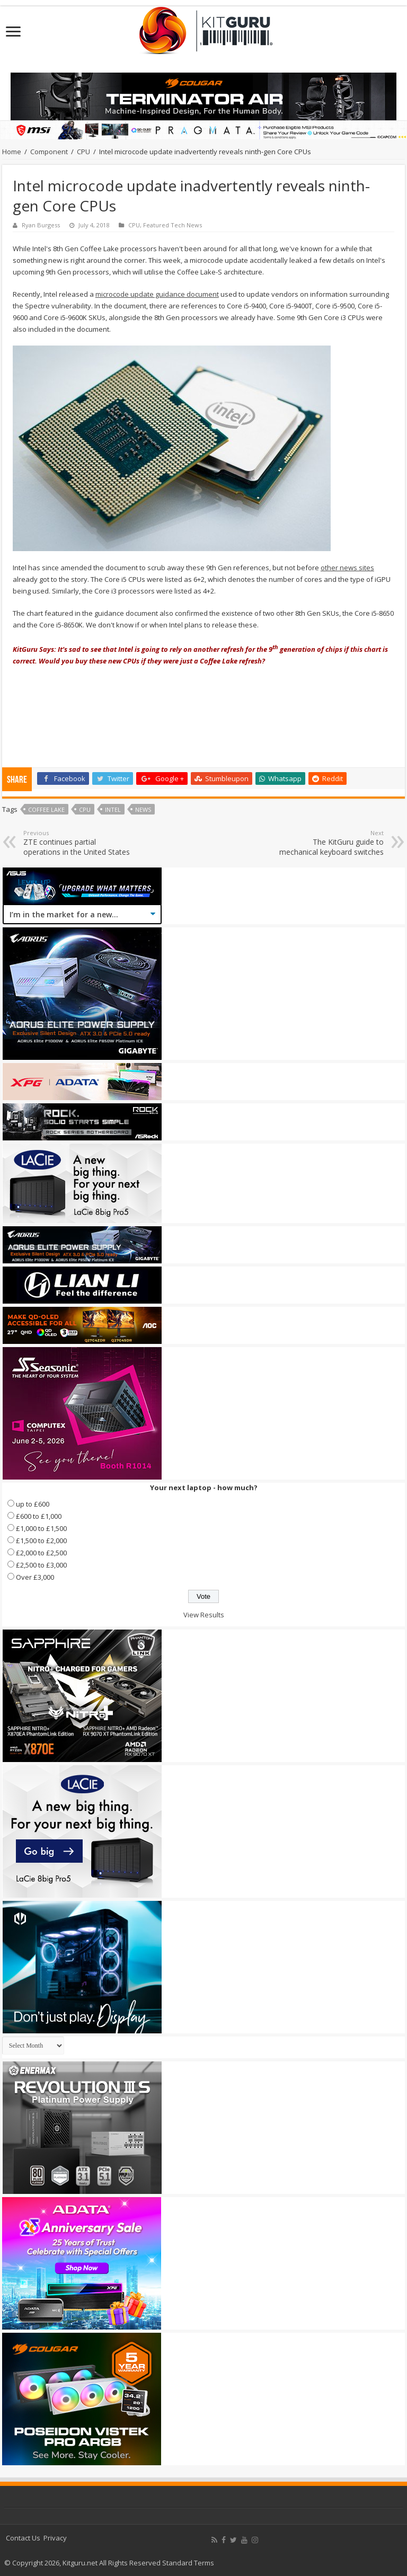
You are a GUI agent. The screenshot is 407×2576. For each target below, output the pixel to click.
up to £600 (32, 1504)
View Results (203, 1614)
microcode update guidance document (157, 294)
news (143, 809)
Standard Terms (188, 2563)
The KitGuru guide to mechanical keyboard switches (329, 843)
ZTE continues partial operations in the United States (77, 843)
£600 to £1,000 (38, 1516)
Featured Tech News (172, 225)
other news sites (347, 567)
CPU (83, 151)
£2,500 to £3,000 (41, 1565)
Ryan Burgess (41, 225)
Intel (113, 809)
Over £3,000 (35, 1577)
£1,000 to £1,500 (41, 1528)
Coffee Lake (46, 809)
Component (49, 151)
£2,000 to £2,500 (41, 1552)
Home (11, 151)
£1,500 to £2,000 (41, 1540)
